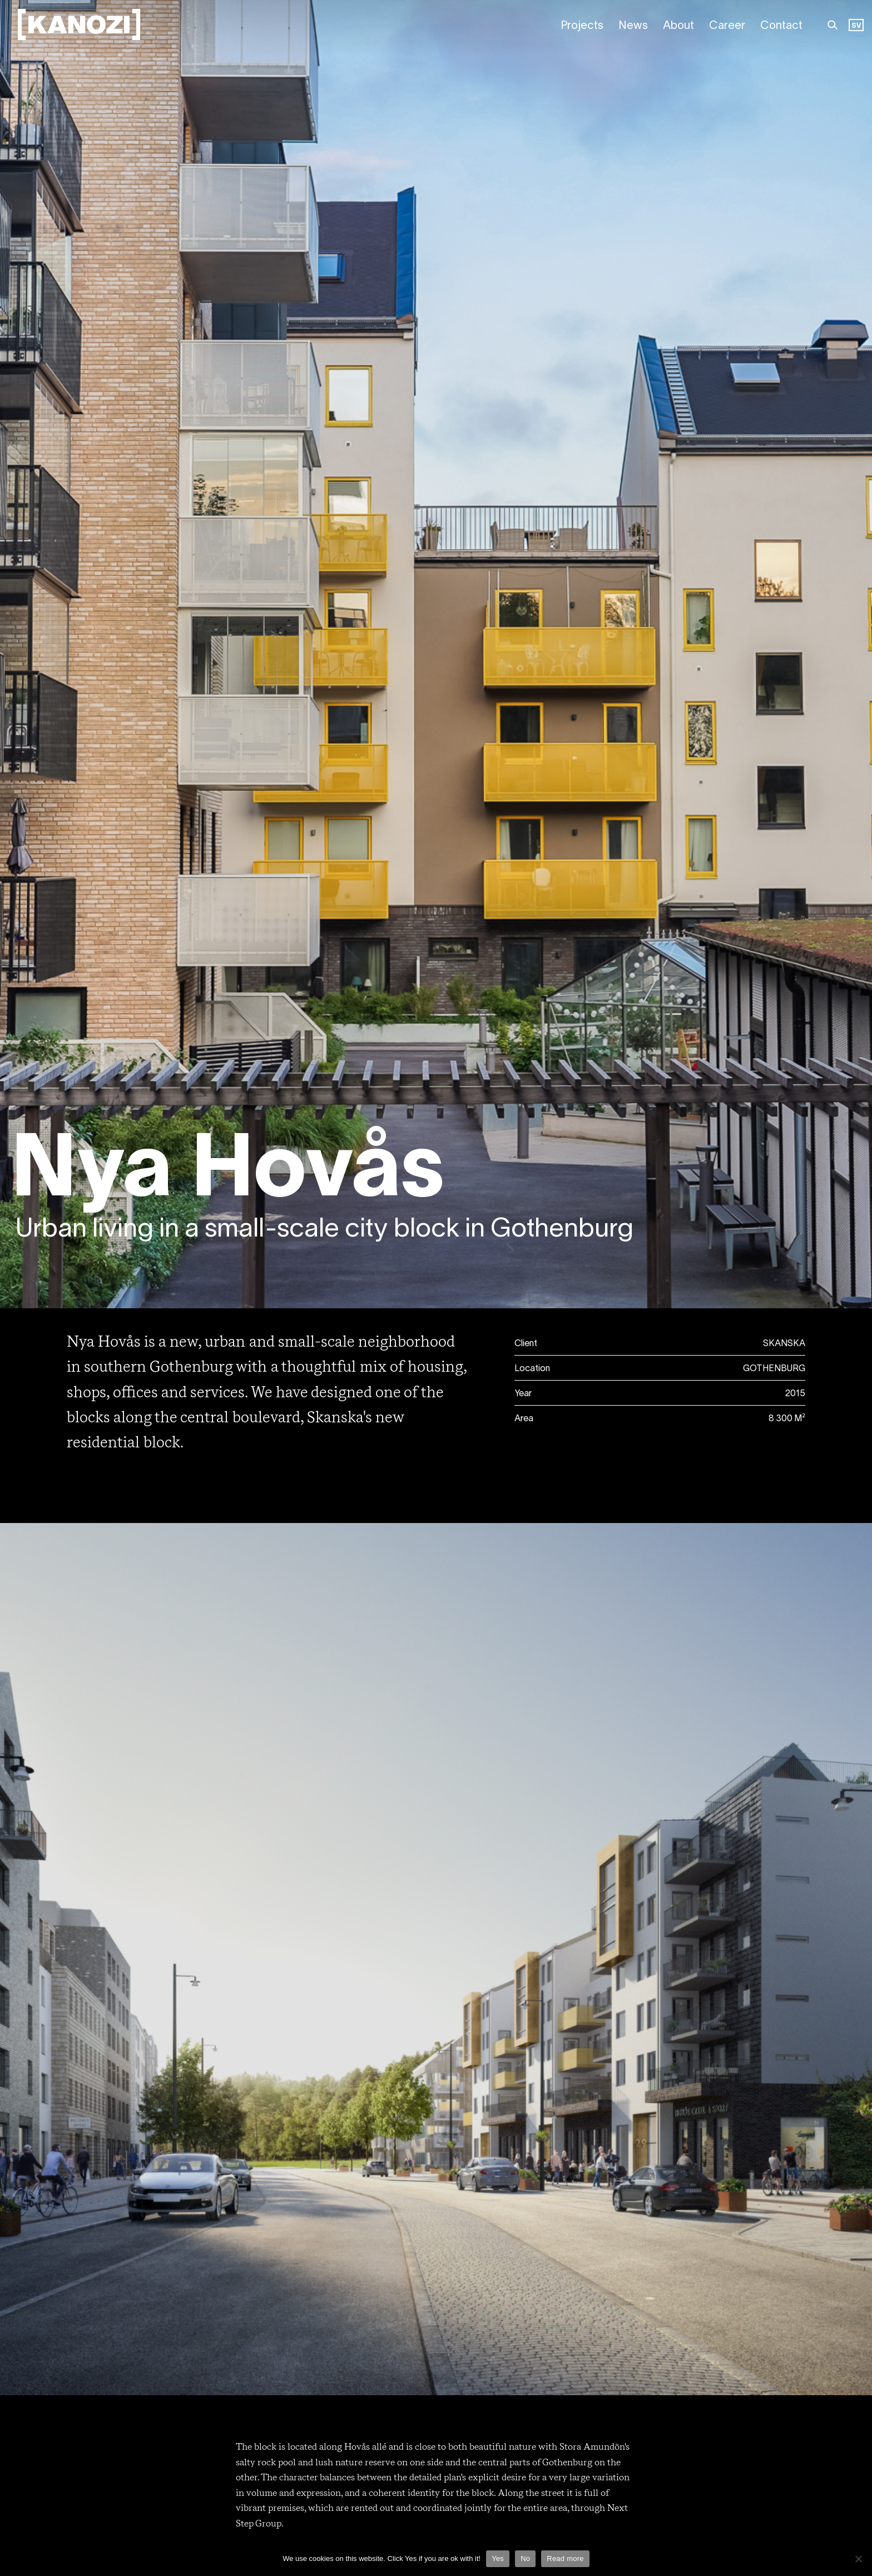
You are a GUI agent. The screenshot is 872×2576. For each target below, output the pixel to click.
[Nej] (858, 2558)
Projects (582, 26)
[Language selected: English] (856, 26)
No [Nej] (525, 2558)
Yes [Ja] (498, 2558)
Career (727, 26)
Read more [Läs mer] (565, 2558)
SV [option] (856, 26)
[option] (856, 26)
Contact (781, 26)
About (678, 26)
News (633, 26)
